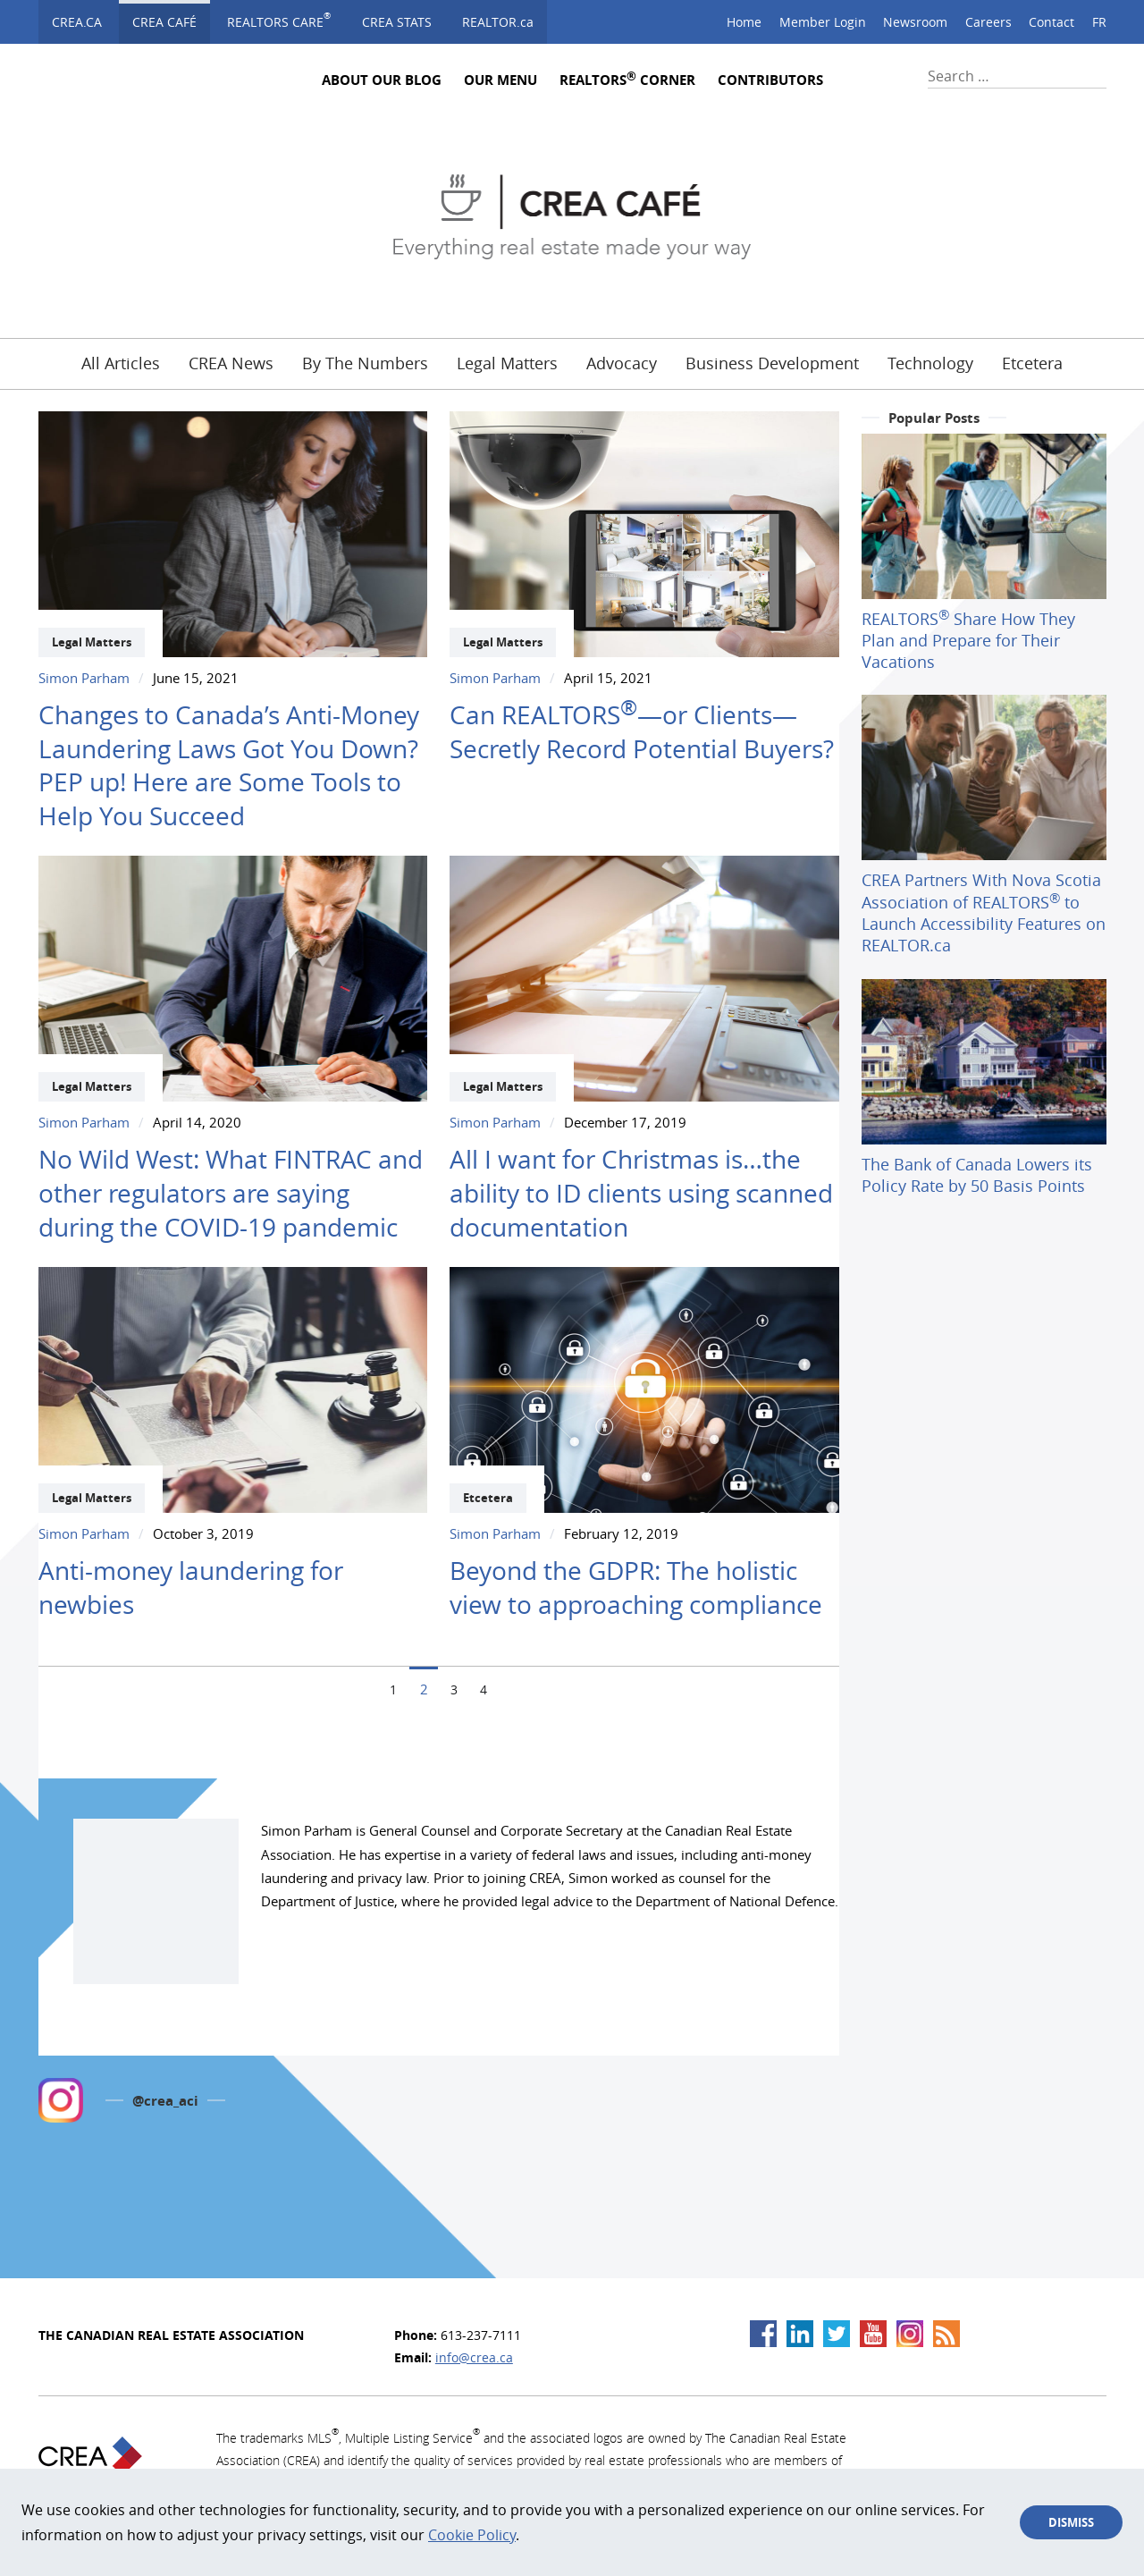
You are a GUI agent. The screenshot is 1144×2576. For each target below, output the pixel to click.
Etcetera (1032, 361)
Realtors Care (279, 20)
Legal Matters (507, 361)
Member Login (822, 21)
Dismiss (1071, 2522)
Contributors (770, 80)
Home (744, 21)
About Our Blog (382, 80)
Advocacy (621, 361)
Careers (988, 21)
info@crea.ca (474, 2357)
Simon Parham (84, 678)
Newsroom (915, 21)
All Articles (120, 361)
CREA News (231, 361)
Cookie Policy (472, 2535)
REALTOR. (498, 21)
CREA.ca (77, 21)
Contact (1051, 21)
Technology (930, 361)
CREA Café (164, 21)
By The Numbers (365, 361)
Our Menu (500, 80)
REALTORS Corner (627, 80)
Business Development (772, 361)
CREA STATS (397, 21)
